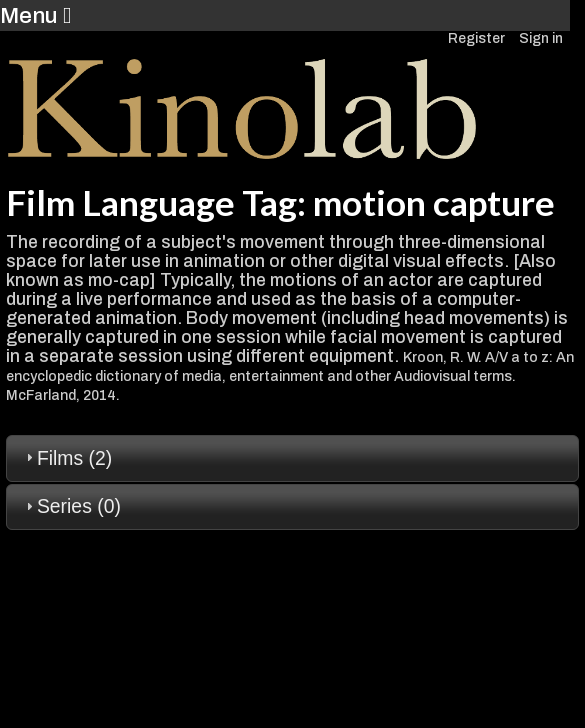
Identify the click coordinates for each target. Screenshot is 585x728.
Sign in (541, 38)
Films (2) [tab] (66, 458)
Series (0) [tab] (71, 506)
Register (476, 38)
